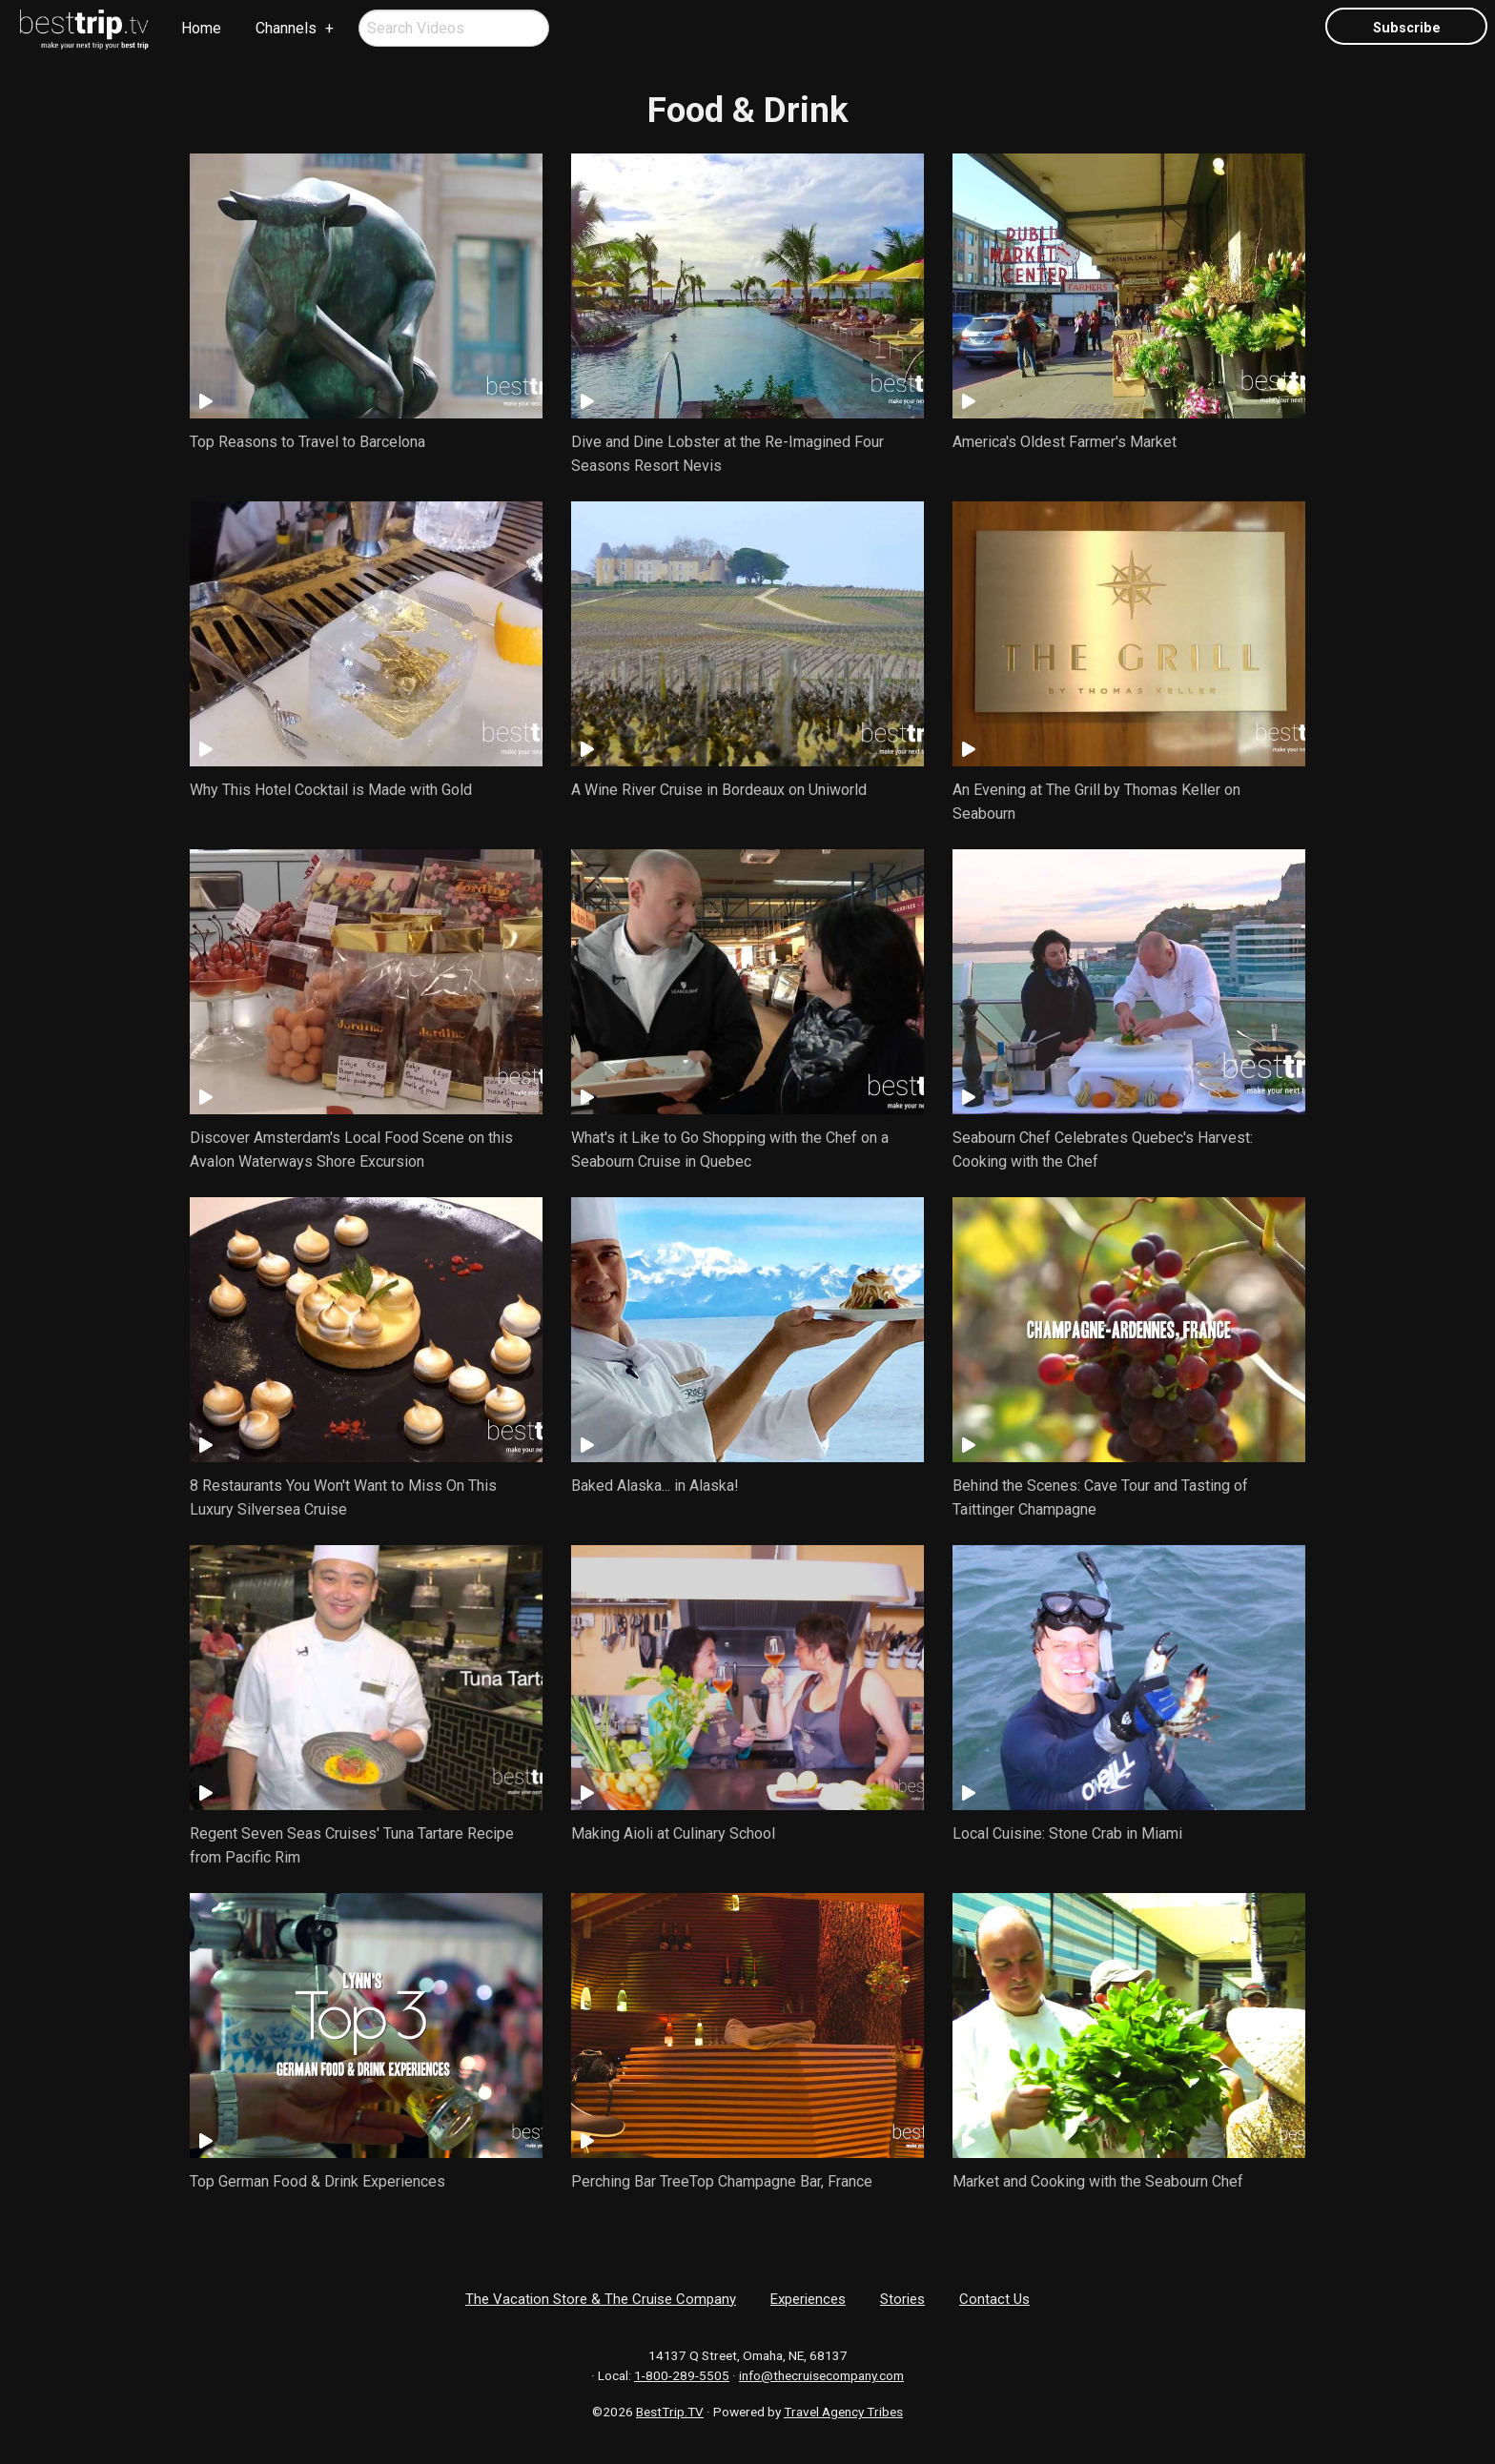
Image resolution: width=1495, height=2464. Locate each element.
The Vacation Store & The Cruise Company (600, 2299)
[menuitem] (85, 29)
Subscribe (1407, 28)
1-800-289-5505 (681, 2375)
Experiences (808, 2299)
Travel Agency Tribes (843, 2411)
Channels (286, 28)
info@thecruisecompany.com (821, 2375)
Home (201, 28)
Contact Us (994, 2299)
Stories (902, 2299)
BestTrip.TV (670, 2411)
